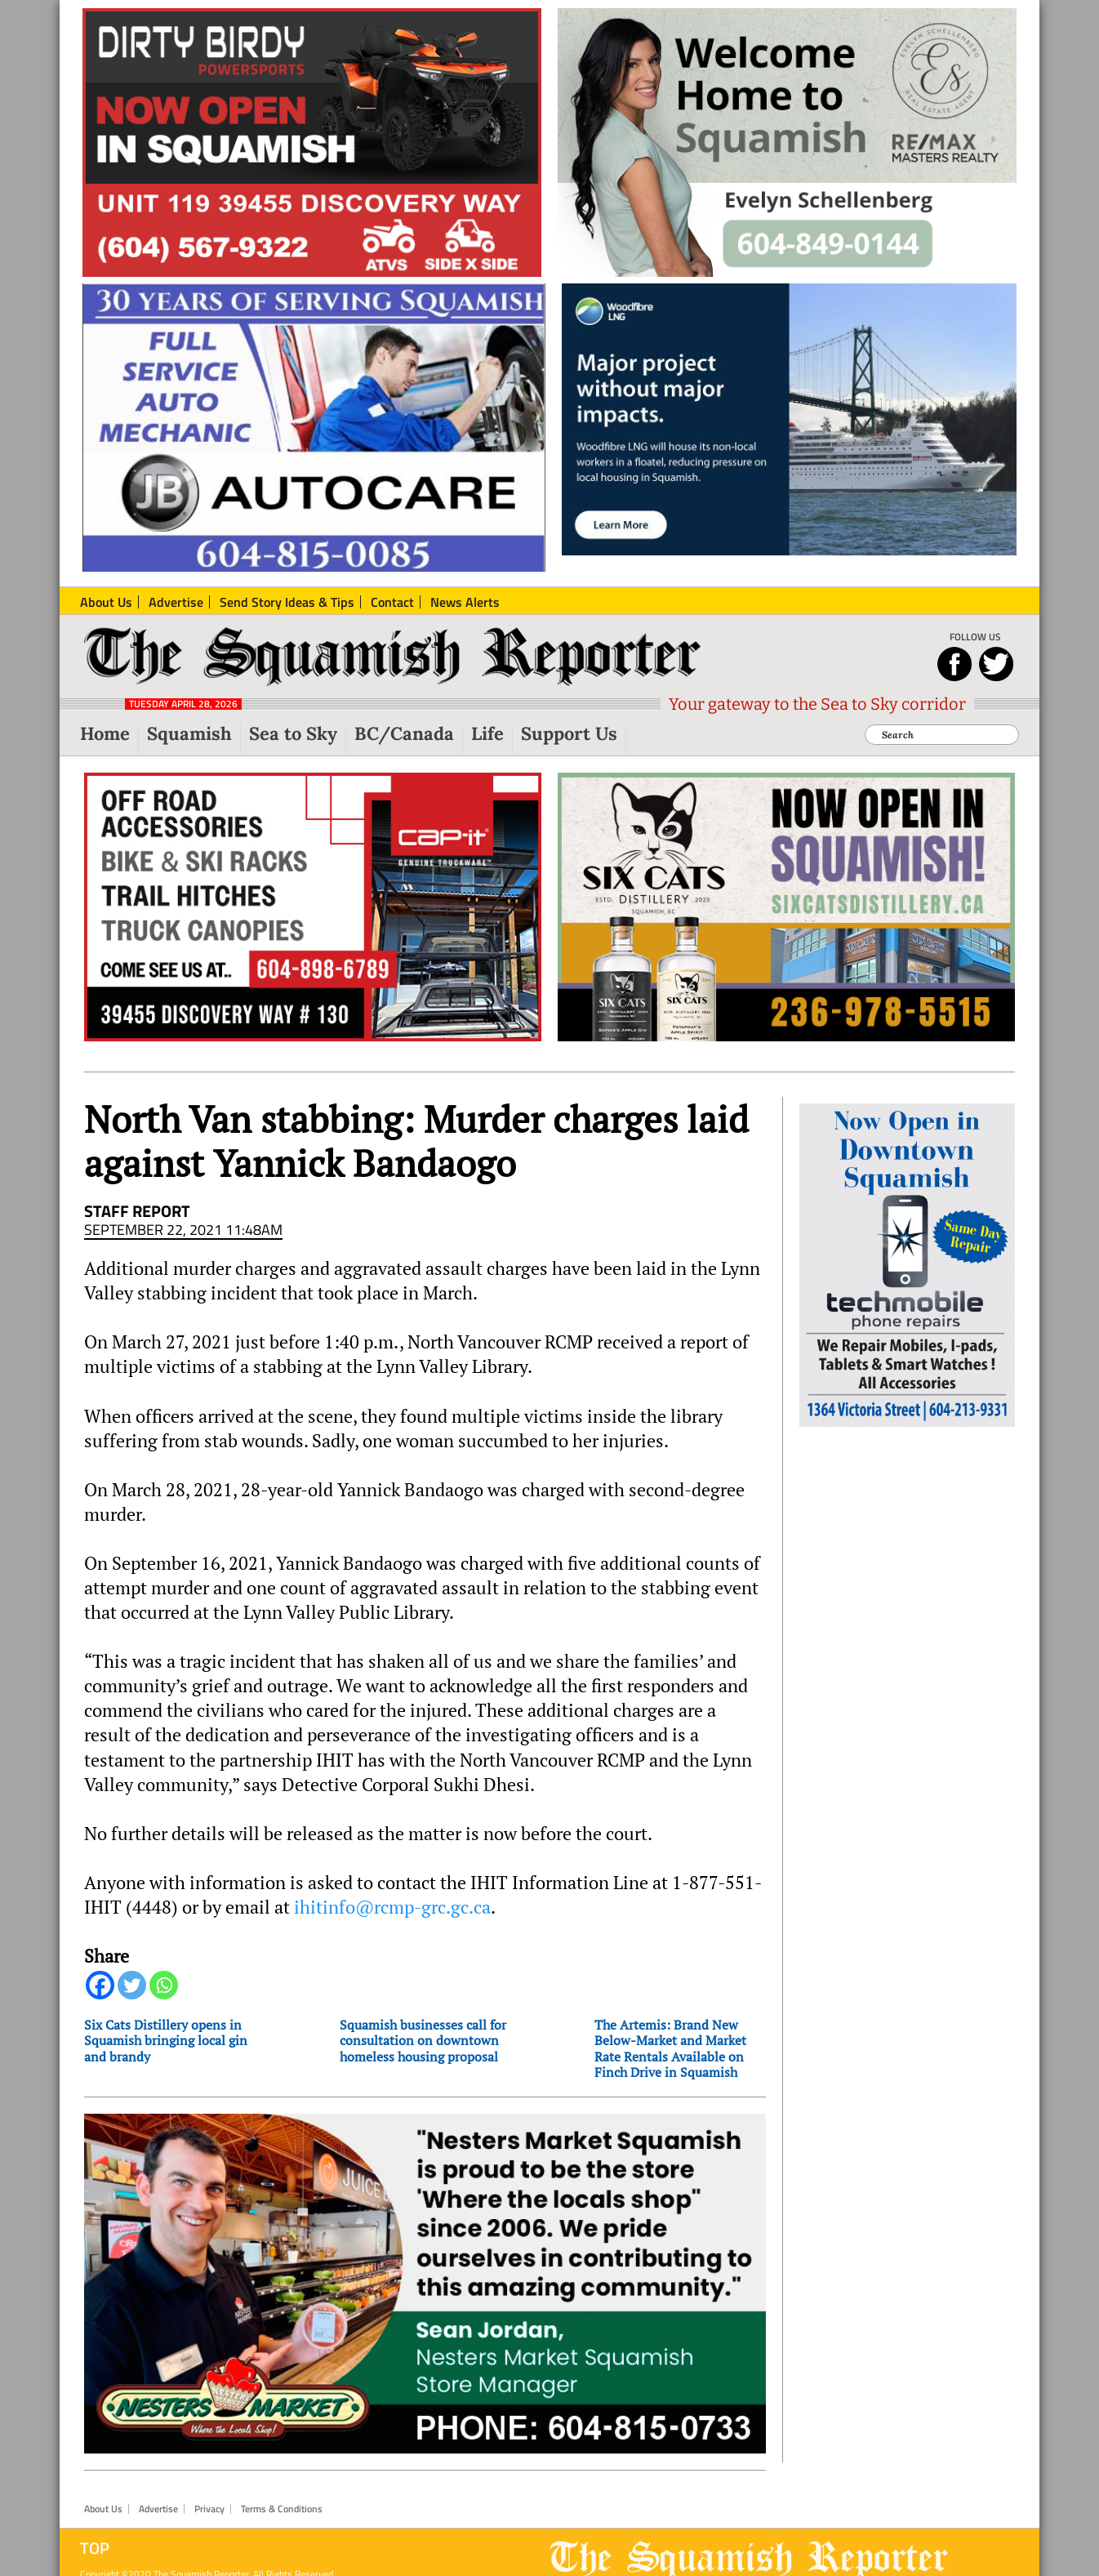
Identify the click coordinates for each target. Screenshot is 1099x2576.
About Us (103, 2509)
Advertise (158, 2509)
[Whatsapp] (163, 1985)
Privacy (209, 2509)
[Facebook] (100, 1985)
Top (94, 2548)
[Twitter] (132, 1985)
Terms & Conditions (282, 2509)
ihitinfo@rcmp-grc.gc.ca (392, 1907)
